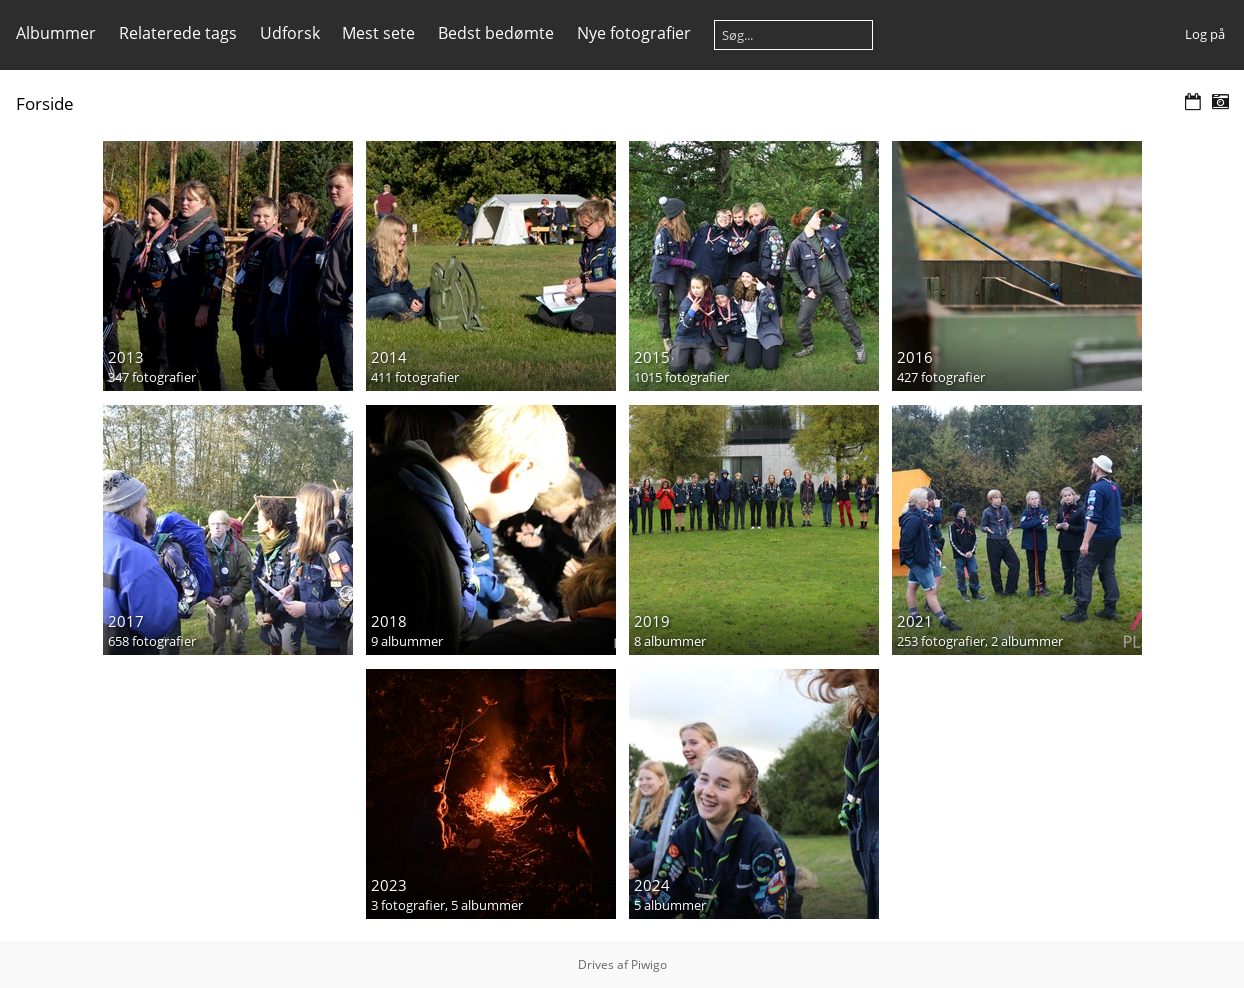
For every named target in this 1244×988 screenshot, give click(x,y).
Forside (45, 103)
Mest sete (378, 33)
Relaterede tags (178, 33)
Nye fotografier (634, 33)
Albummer (56, 33)
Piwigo (649, 964)
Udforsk (290, 33)
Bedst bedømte (496, 33)
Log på (1205, 34)
